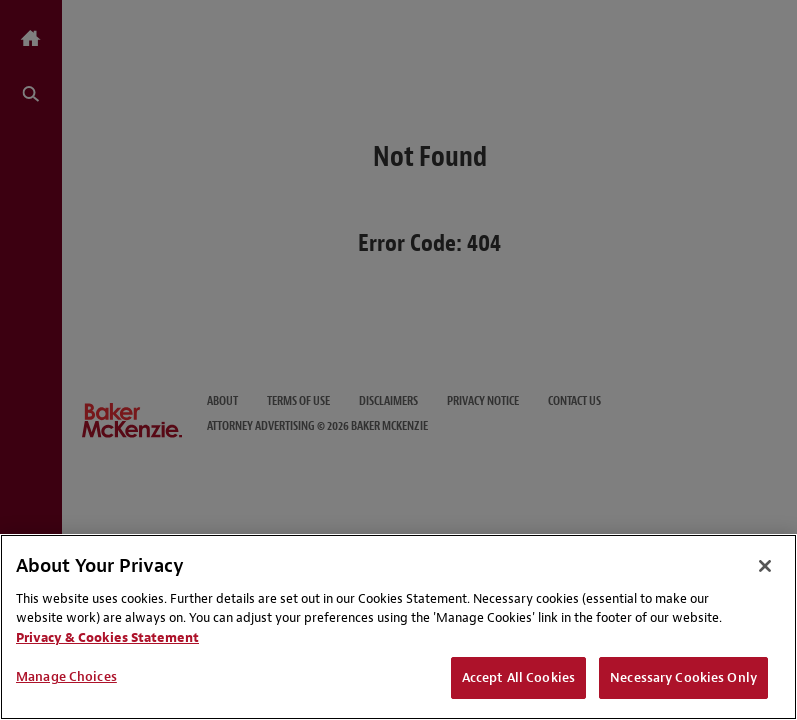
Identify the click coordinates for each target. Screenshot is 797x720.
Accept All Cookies (518, 677)
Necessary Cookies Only (683, 677)
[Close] (765, 566)
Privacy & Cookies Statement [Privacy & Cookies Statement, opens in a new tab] (107, 637)
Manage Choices (66, 676)
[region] (398, 627)
